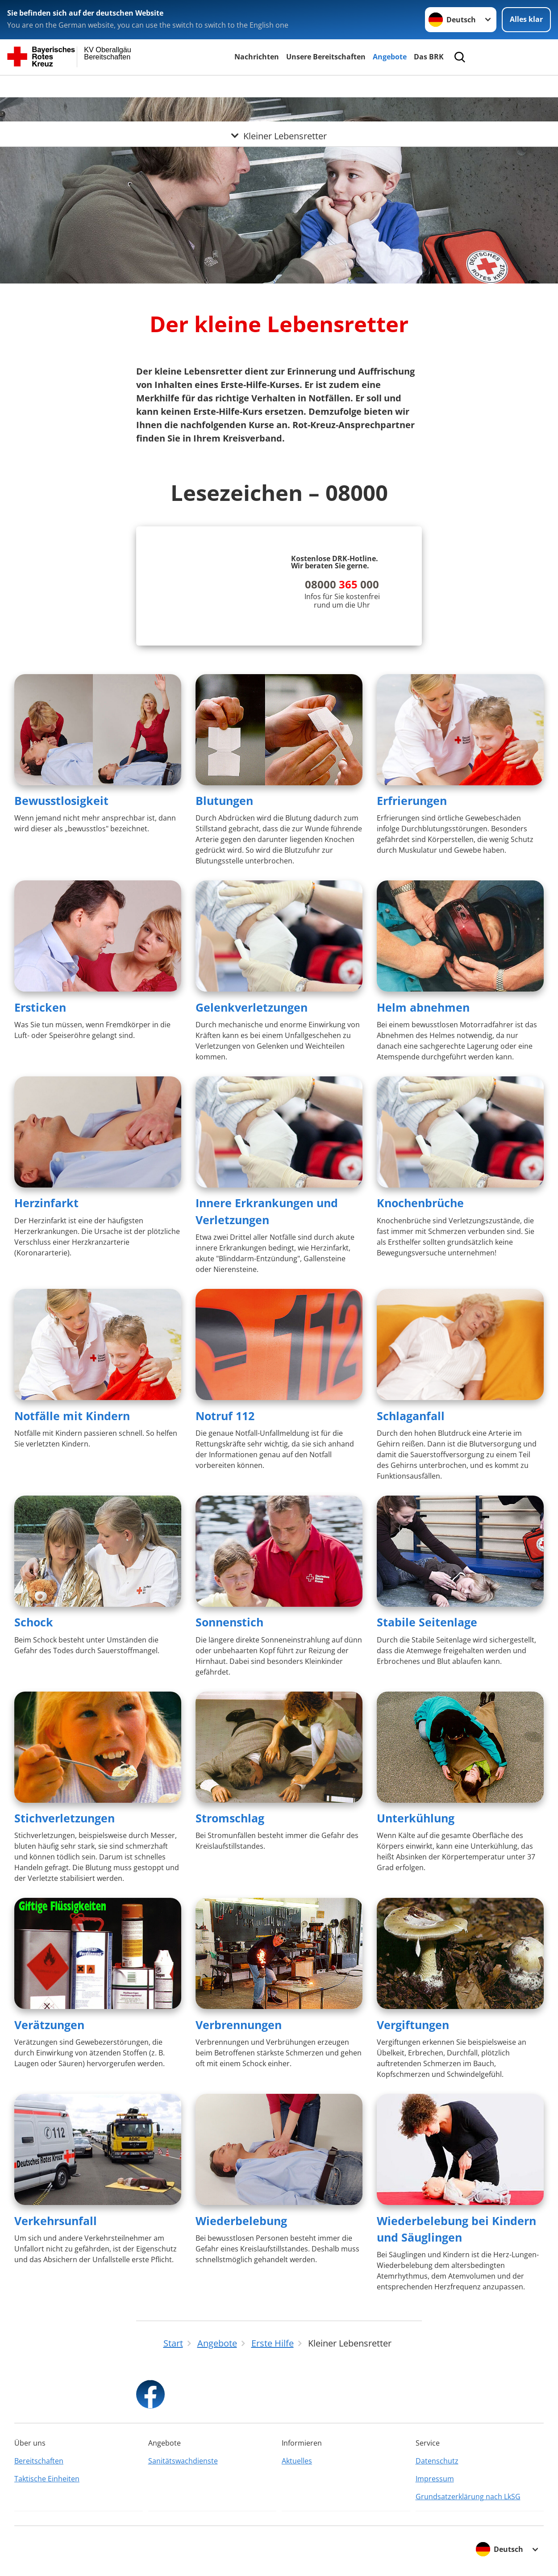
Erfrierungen (412, 800)
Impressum (435, 2479)
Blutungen (224, 800)
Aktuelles (297, 2461)
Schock (33, 1622)
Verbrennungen (239, 2024)
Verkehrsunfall (55, 2220)
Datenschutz (437, 2461)
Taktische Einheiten (46, 2479)
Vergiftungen (413, 2024)
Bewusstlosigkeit (61, 800)
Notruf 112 (225, 1415)
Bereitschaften (38, 2461)
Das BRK (429, 57)
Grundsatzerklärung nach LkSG (468, 2496)
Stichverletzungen (64, 1818)
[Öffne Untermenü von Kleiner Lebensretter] (279, 86)
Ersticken (40, 1007)
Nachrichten (256, 57)
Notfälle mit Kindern (72, 1415)
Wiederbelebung (241, 2220)
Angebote (390, 57)
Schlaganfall (411, 1415)
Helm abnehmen (423, 1007)
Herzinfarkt (46, 1202)
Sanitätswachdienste (183, 2461)
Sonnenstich (229, 1622)
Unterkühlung (415, 1818)
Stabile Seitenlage (427, 1622)
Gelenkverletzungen (252, 1007)
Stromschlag (230, 1818)
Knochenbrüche (420, 1202)
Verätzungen (49, 2024)
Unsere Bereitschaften (326, 57)
